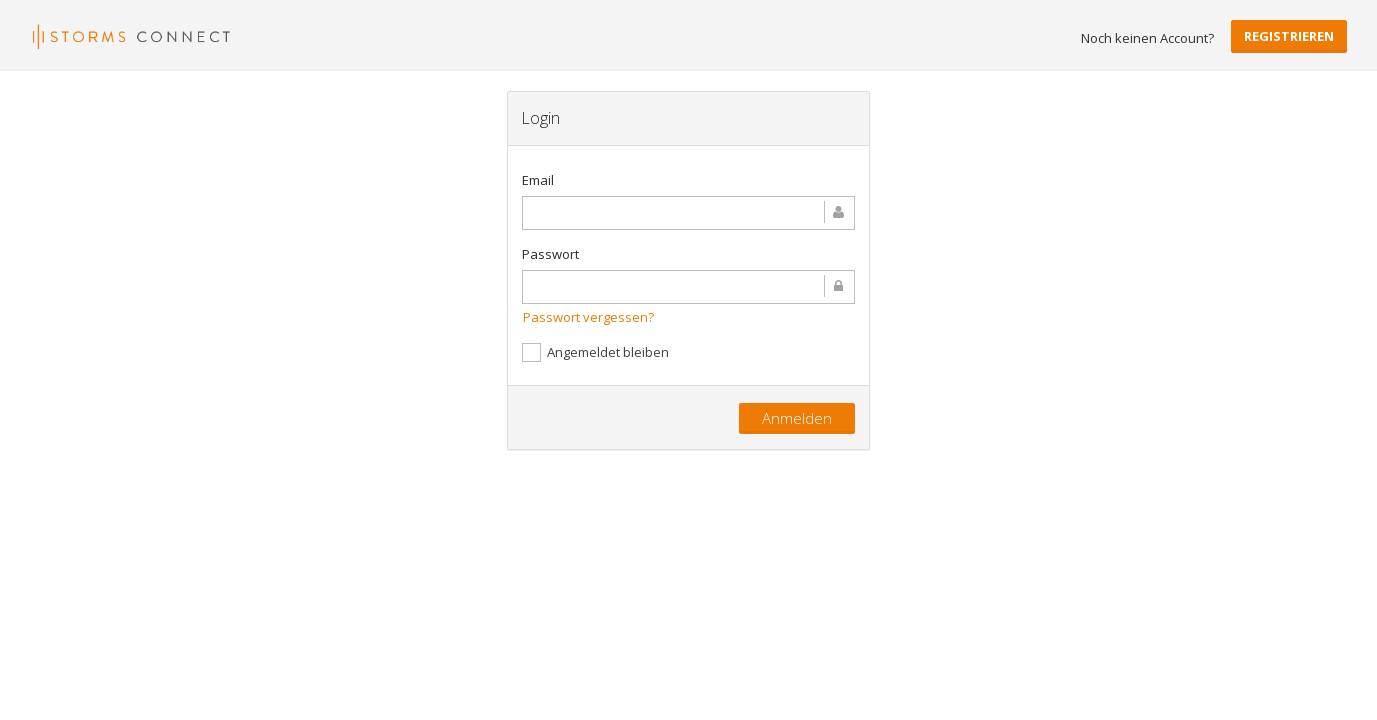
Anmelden (797, 418)
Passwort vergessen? (588, 317)
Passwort (550, 254)
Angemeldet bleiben (595, 352)
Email (538, 180)
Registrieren (1289, 36)
